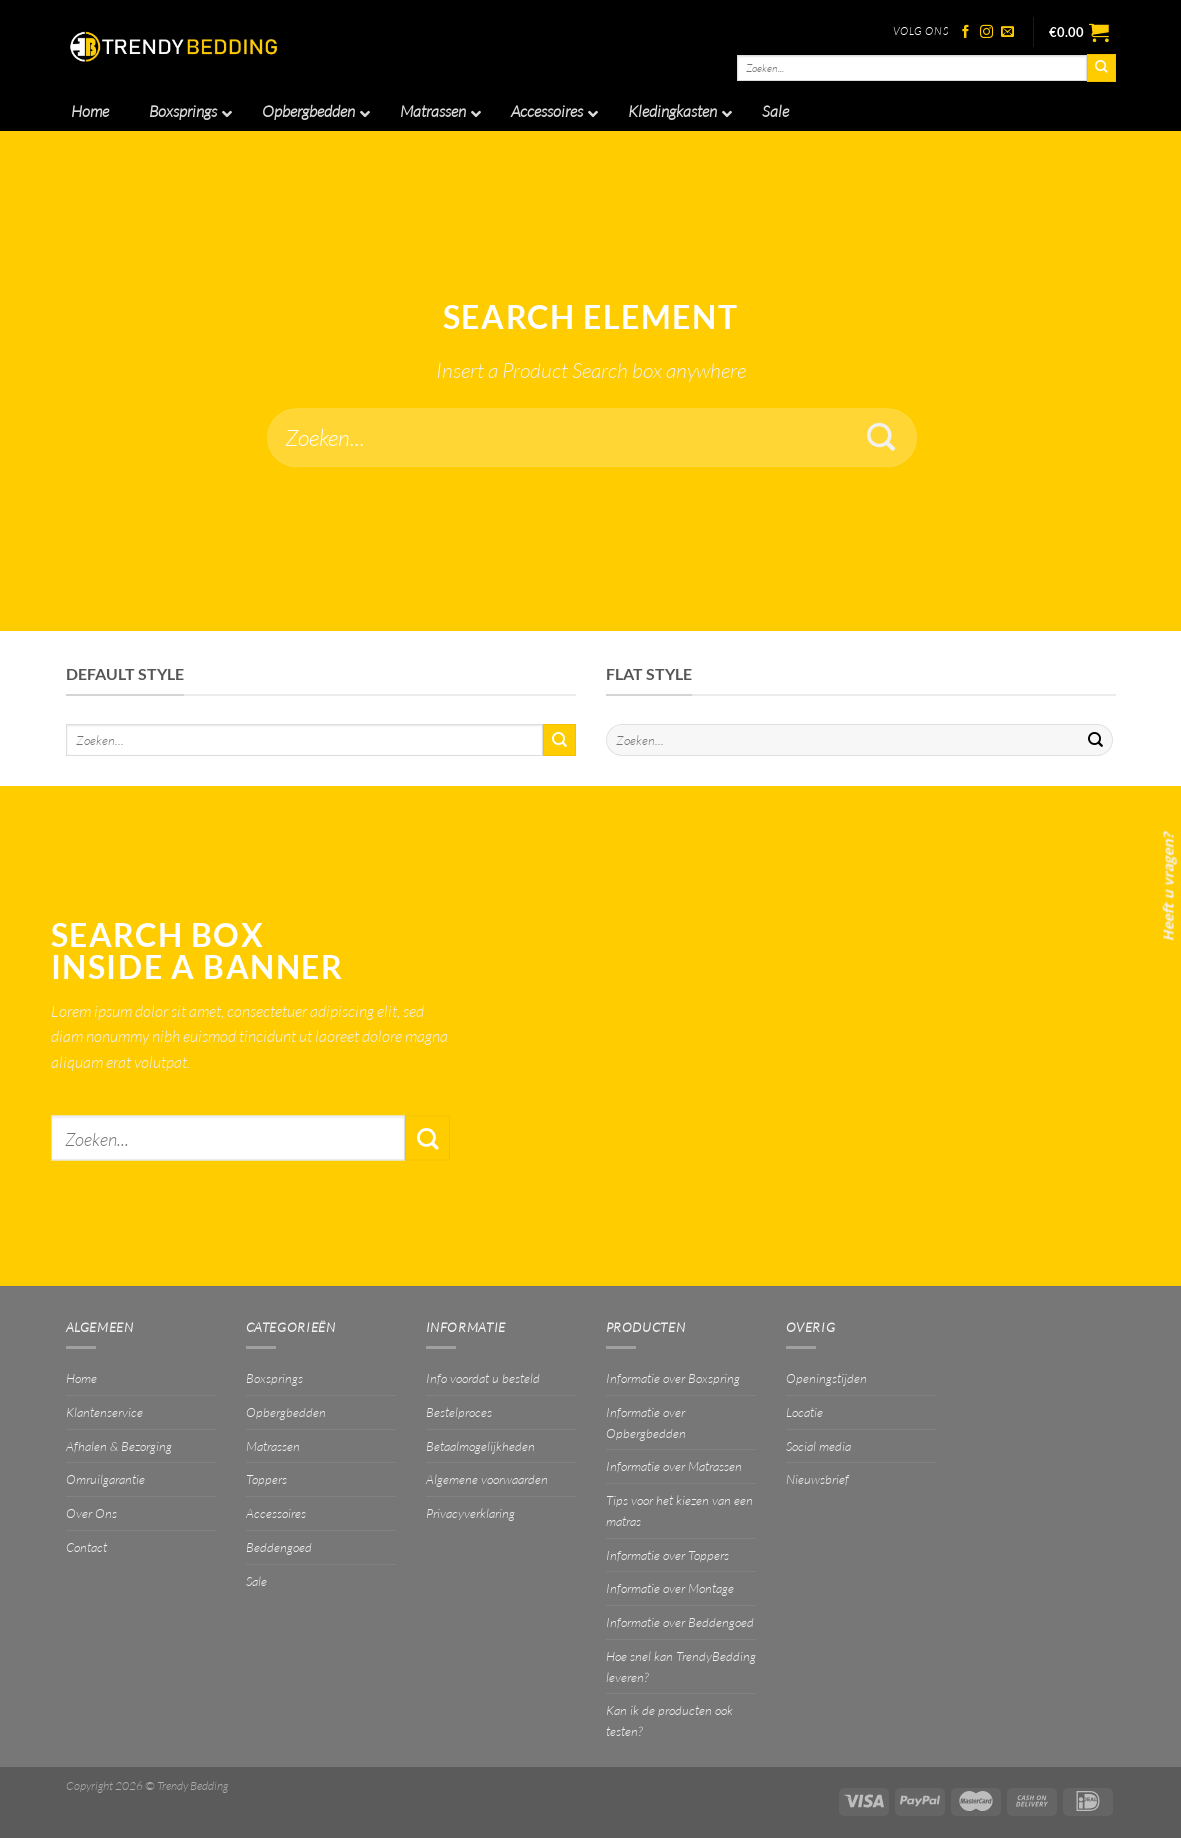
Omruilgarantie (105, 1479)
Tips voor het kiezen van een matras (679, 1510)
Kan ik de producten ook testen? (669, 1720)
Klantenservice (104, 1412)
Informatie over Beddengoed (680, 1622)
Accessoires (276, 1513)
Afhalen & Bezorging (119, 1446)
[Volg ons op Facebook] (965, 32)
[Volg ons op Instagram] (986, 32)
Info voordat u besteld (483, 1378)
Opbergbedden (286, 1412)
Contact (86, 1547)
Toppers (266, 1479)
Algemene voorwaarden (487, 1479)
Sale (256, 1581)
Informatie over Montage (670, 1588)
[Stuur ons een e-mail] (1007, 32)
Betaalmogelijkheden (480, 1446)
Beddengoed (279, 1547)
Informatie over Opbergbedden (646, 1422)
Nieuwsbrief (817, 1479)
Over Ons (91, 1513)
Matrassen (273, 1446)
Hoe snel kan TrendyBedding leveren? (681, 1666)
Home (81, 1378)
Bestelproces (459, 1412)
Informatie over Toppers (667, 1555)
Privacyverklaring (470, 1513)
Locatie (804, 1412)
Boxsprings (274, 1378)
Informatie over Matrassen (674, 1466)
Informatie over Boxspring (673, 1378)
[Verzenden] (1101, 68)
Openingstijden (826, 1378)
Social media (818, 1446)
